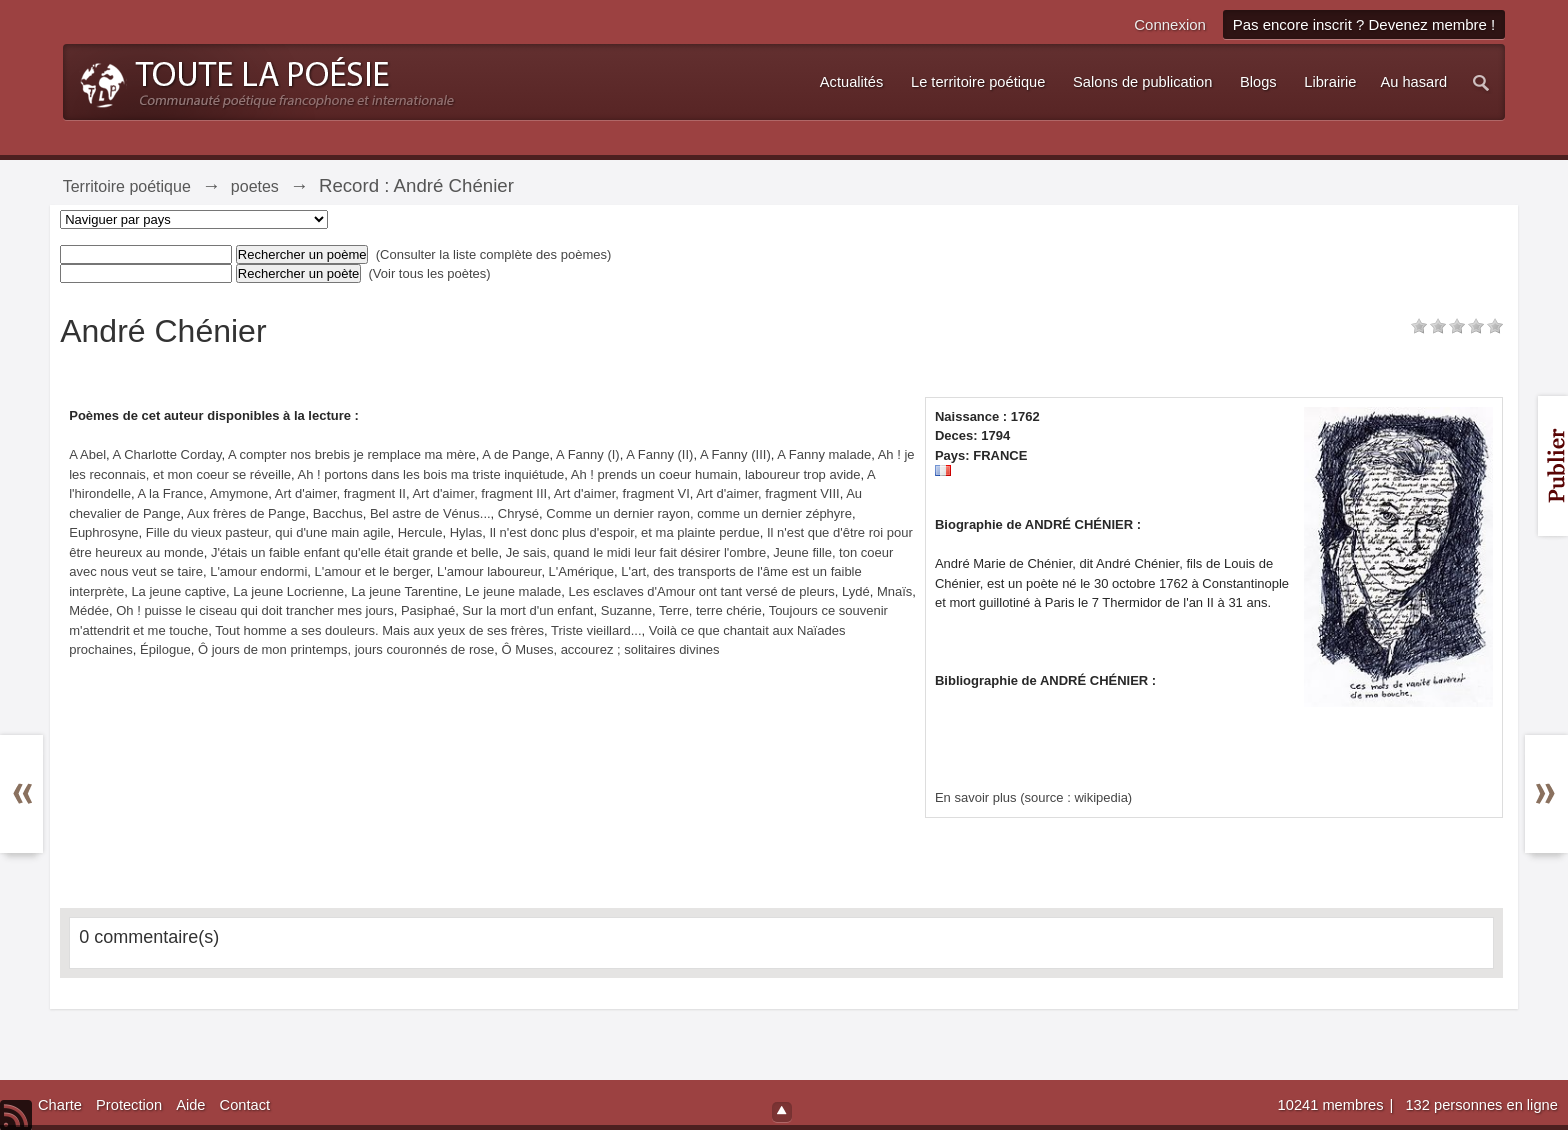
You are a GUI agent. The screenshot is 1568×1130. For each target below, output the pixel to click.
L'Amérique (581, 571)
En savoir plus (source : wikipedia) (1033, 797)
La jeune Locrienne (288, 591)
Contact (245, 1105)
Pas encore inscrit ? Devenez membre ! (1364, 24)
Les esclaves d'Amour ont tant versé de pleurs (701, 591)
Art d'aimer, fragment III (479, 493)
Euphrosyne (103, 532)
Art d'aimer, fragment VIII (767, 493)
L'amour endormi (258, 571)
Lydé (856, 591)
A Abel (87, 454)
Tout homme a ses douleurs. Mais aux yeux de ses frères (379, 630)
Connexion (1170, 24)
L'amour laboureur (489, 571)
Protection (129, 1105)
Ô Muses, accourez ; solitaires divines (610, 649)
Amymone (239, 493)
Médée (89, 610)
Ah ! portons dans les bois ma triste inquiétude (431, 474)
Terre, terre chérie (710, 610)
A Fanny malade (824, 454)
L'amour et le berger (372, 571)
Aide (190, 1105)
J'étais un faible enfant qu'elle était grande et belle (355, 552)
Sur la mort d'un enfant (527, 610)
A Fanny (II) (659, 454)
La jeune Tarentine (404, 591)
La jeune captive (178, 591)
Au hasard (1413, 82)
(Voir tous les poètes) (430, 273)
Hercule (420, 532)
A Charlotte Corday (167, 454)
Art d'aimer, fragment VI (622, 493)
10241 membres (1333, 1105)
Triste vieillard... (596, 630)
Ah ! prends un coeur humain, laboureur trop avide (716, 474)
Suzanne (626, 610)
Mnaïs (894, 591)
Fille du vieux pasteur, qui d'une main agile (268, 532)
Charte (60, 1105)
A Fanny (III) (735, 454)
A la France (170, 493)
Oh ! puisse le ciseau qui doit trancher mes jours (254, 610)
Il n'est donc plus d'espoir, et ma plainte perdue (624, 532)
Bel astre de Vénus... (430, 513)
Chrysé (518, 513)
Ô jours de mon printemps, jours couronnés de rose (346, 649)
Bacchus (338, 513)
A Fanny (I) (588, 454)
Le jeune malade (513, 591)
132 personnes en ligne (1481, 1105)
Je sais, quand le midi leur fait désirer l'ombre (636, 552)
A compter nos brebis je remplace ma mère (352, 454)
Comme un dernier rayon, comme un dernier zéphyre (699, 513)
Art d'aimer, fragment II (340, 493)
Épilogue (165, 649)
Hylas (466, 532)
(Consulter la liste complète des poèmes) (494, 254)
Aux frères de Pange (246, 513)
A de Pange (515, 454)
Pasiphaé (428, 610)
